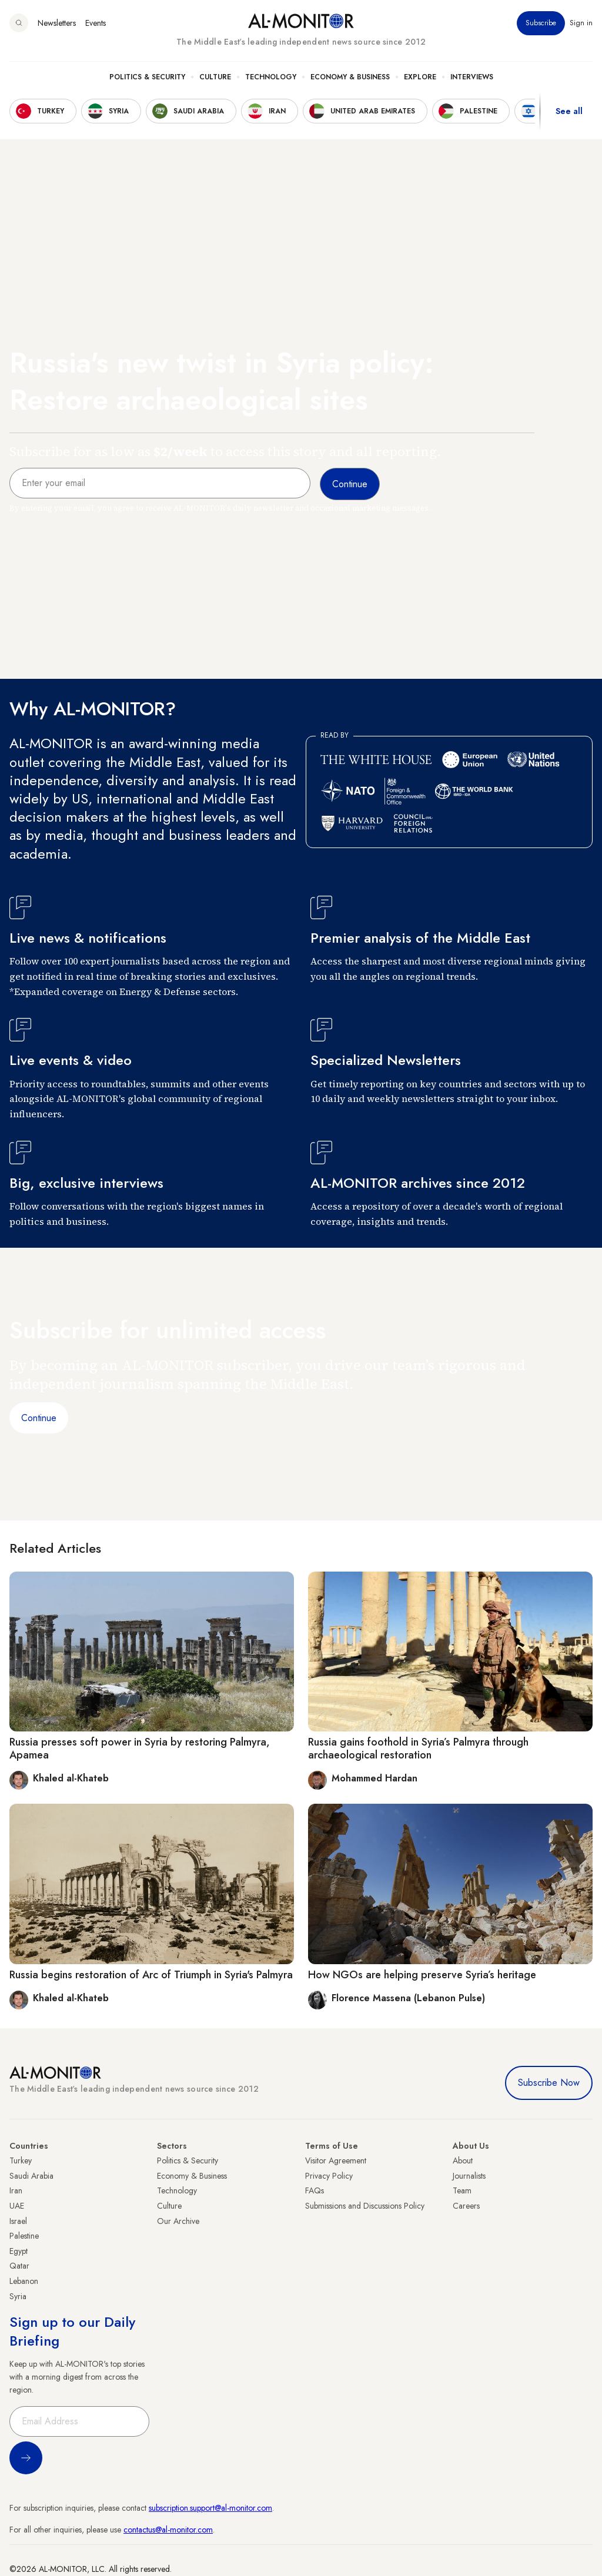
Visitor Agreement (335, 2160)
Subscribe (541, 23)
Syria (17, 2296)
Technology (270, 77)
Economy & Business (350, 77)
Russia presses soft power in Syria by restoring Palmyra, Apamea (139, 1748)
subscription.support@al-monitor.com (210, 2508)
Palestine (24, 2236)
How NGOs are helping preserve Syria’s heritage (422, 1974)
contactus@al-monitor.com (168, 2529)
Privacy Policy (329, 2176)
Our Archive (178, 2221)
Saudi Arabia (31, 2176)
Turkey (20, 2160)
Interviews (471, 77)
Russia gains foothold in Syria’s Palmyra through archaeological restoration (418, 1748)
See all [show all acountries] (569, 111)
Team (462, 2190)
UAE (16, 2206)
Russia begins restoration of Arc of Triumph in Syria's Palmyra (151, 1974)
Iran (15, 2190)
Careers (466, 2206)
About (463, 2160)
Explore (420, 77)
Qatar (19, 2266)
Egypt (18, 2251)
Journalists (469, 2176)
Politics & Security (147, 77)
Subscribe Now (549, 2082)
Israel (18, 2221)
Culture (215, 77)
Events (95, 23)
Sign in (581, 23)
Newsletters (57, 23)
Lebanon (23, 2281)
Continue (38, 1418)
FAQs (314, 2190)
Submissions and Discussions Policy (364, 2206)
